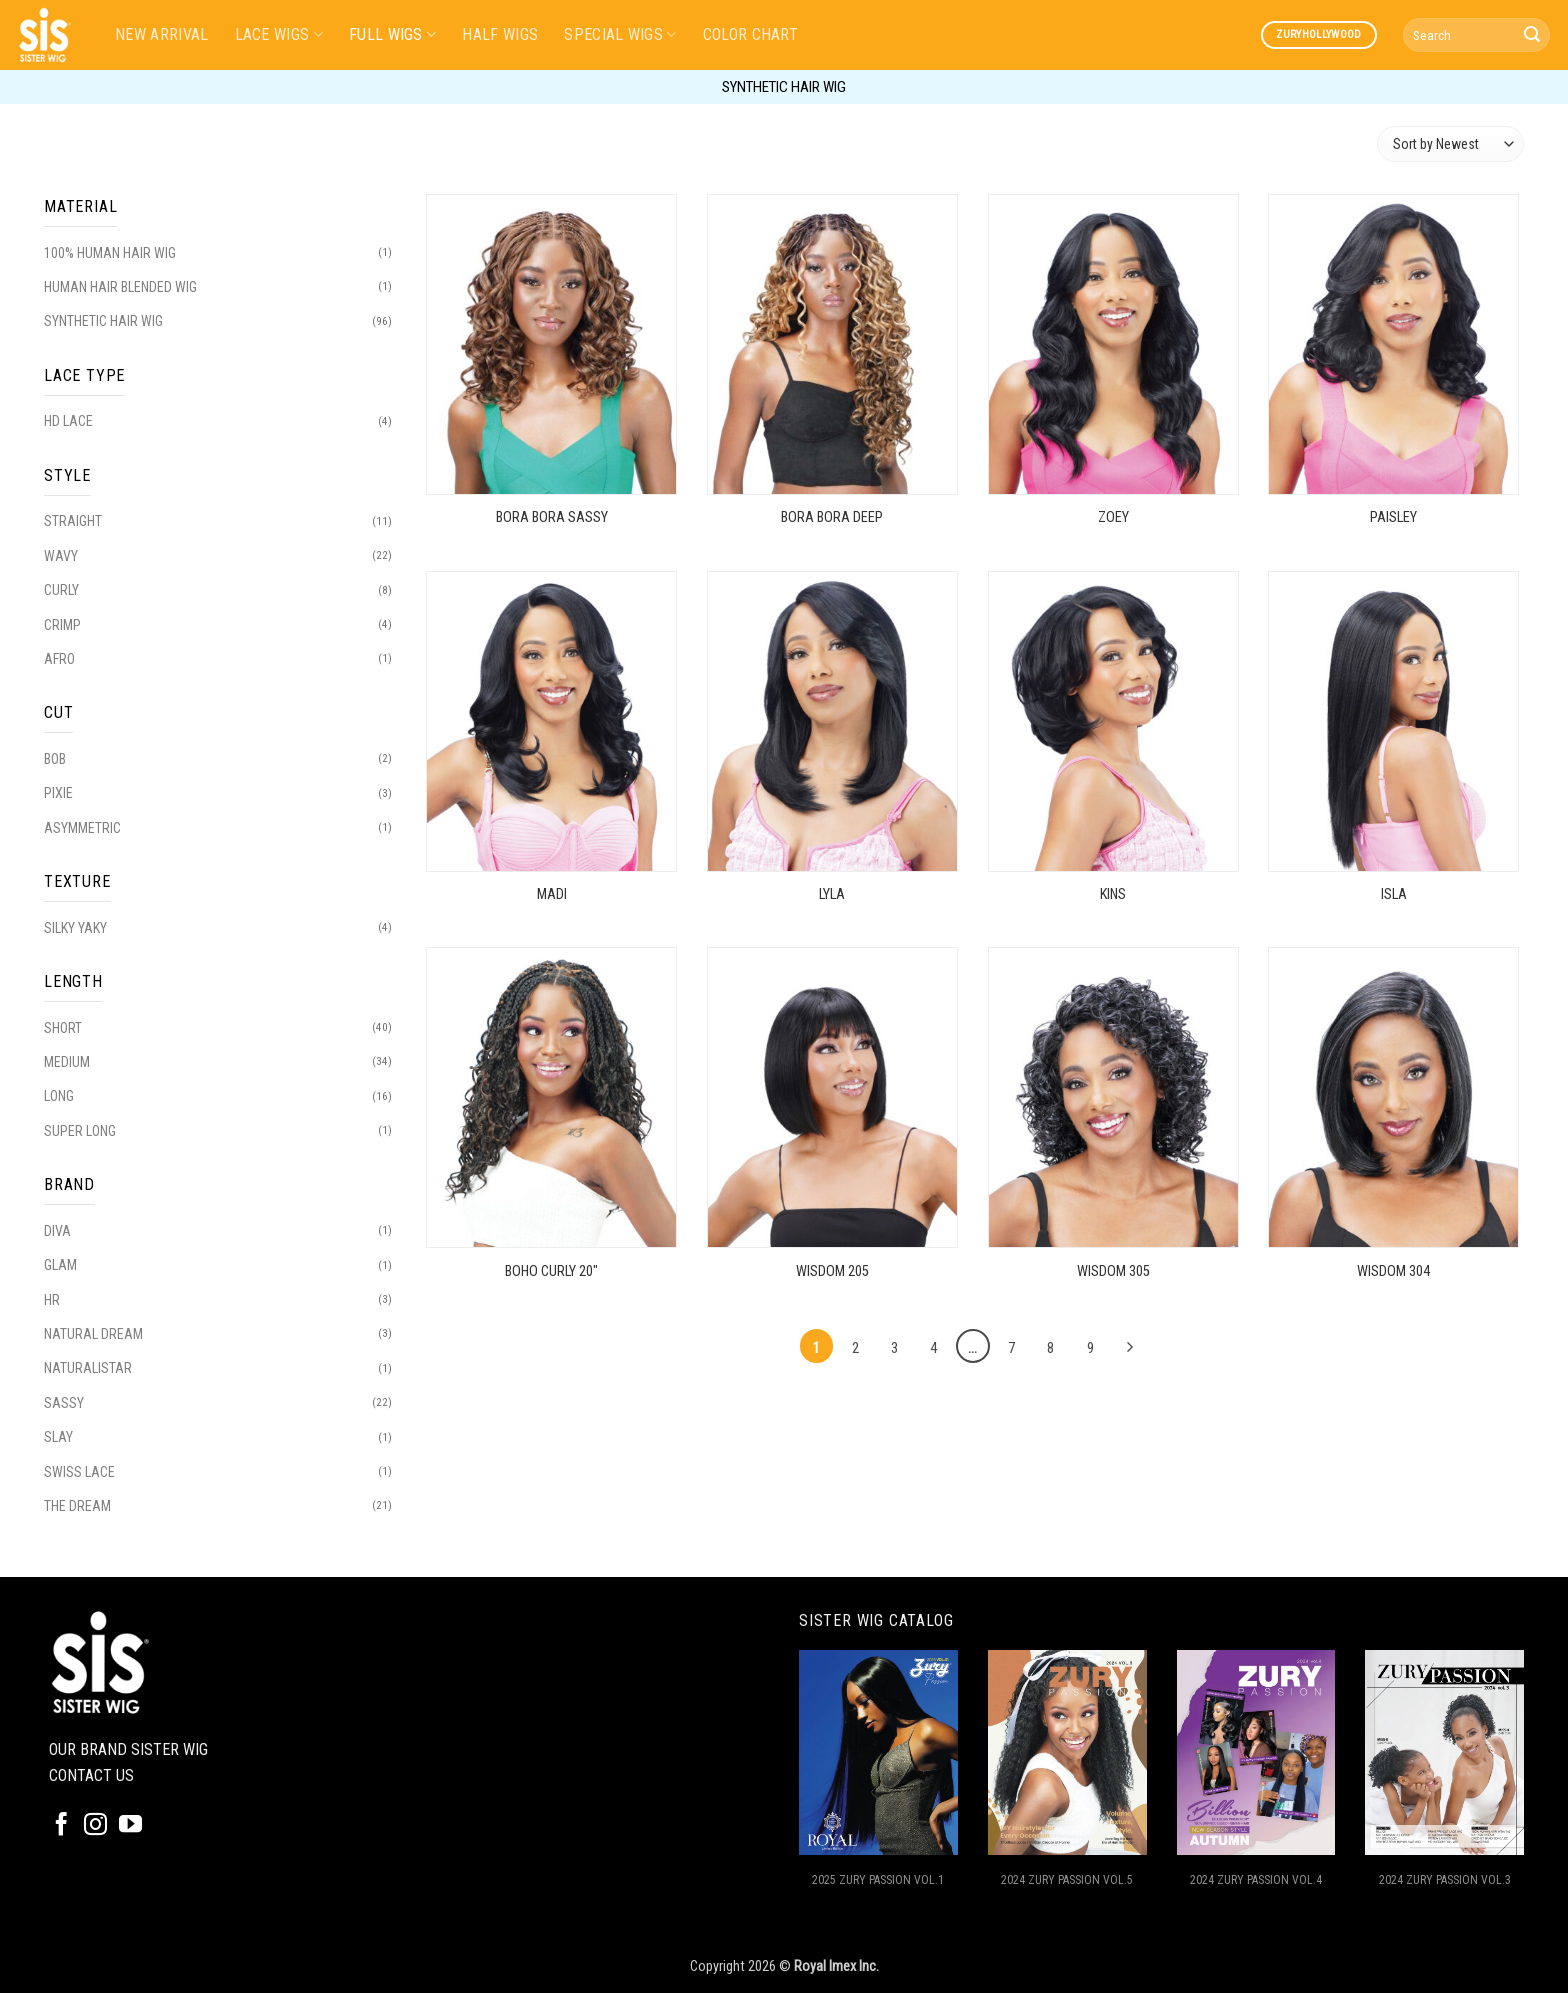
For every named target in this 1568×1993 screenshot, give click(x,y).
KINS (1113, 894)
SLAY (58, 1437)
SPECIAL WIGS (620, 35)
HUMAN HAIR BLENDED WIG (120, 287)
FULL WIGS (392, 35)
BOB (55, 759)
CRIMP (62, 625)
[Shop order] (1450, 143)
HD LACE (68, 421)
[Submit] (1532, 35)
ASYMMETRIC (82, 828)
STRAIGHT (73, 521)
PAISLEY (1393, 517)
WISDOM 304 (1393, 1271)
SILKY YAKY (75, 928)
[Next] (1129, 1348)
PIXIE (58, 793)
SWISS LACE (79, 1472)
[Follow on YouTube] (130, 1826)
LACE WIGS (279, 35)
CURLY (61, 590)
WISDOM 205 (832, 1271)
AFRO (59, 659)
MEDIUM (67, 1062)
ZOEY (1113, 517)
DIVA (57, 1231)
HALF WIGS (500, 34)
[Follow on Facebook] (61, 1826)
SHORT (63, 1028)
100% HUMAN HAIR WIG (110, 253)
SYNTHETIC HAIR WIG (103, 321)
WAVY (61, 556)
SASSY (64, 1403)
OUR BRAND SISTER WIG (128, 1749)
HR (52, 1300)
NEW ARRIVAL (162, 34)
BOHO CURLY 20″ (551, 1271)
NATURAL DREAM (93, 1334)
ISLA (1394, 894)
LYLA (832, 894)
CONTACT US (91, 1775)
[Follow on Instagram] (95, 1826)
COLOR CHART (751, 34)
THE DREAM (77, 1506)
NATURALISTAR (88, 1368)
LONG (59, 1096)
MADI (552, 894)
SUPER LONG (80, 1131)
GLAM (60, 1265)
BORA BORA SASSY (552, 517)
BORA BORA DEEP (832, 517)
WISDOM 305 (1113, 1271)
